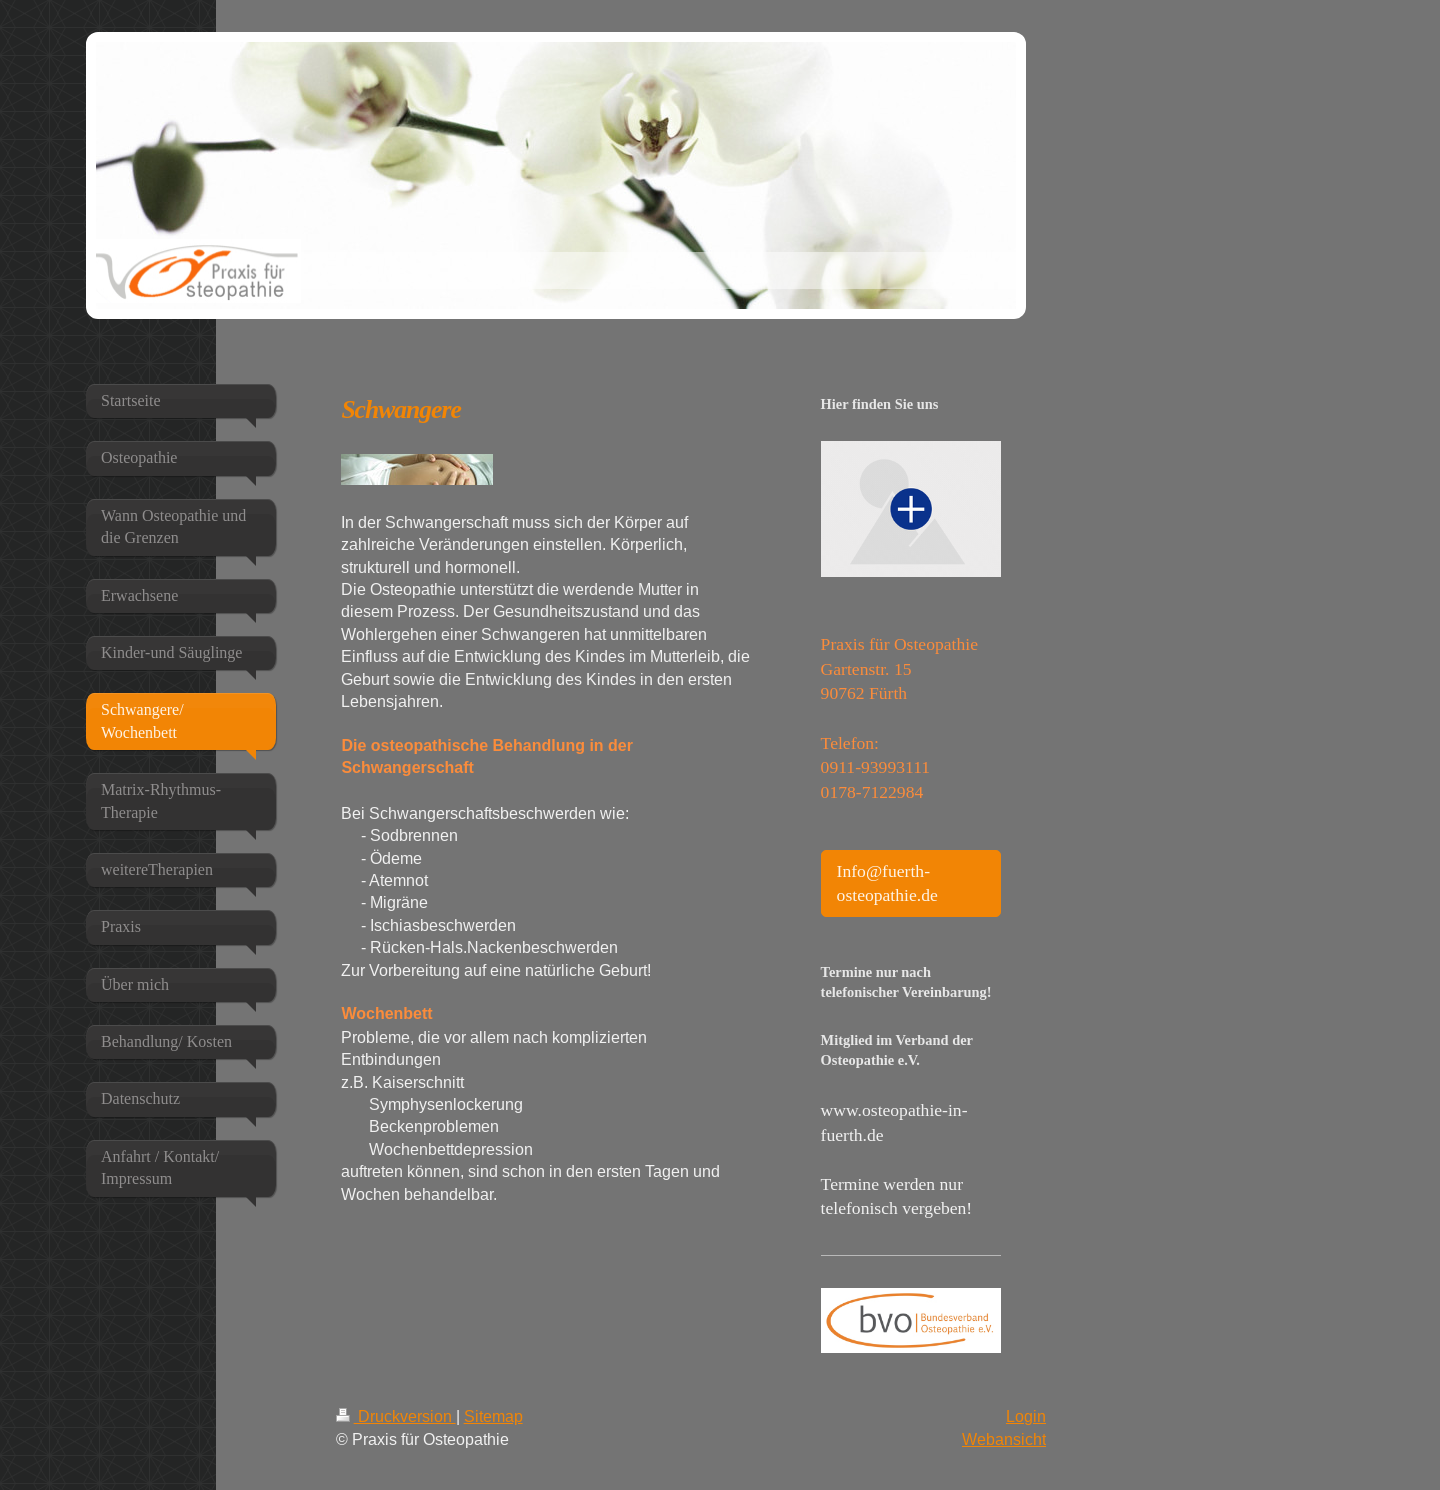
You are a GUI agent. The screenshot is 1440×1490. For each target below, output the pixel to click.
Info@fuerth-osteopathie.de (887, 883)
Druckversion (396, 1416)
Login (1026, 1416)
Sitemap (493, 1416)
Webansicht (1004, 1439)
